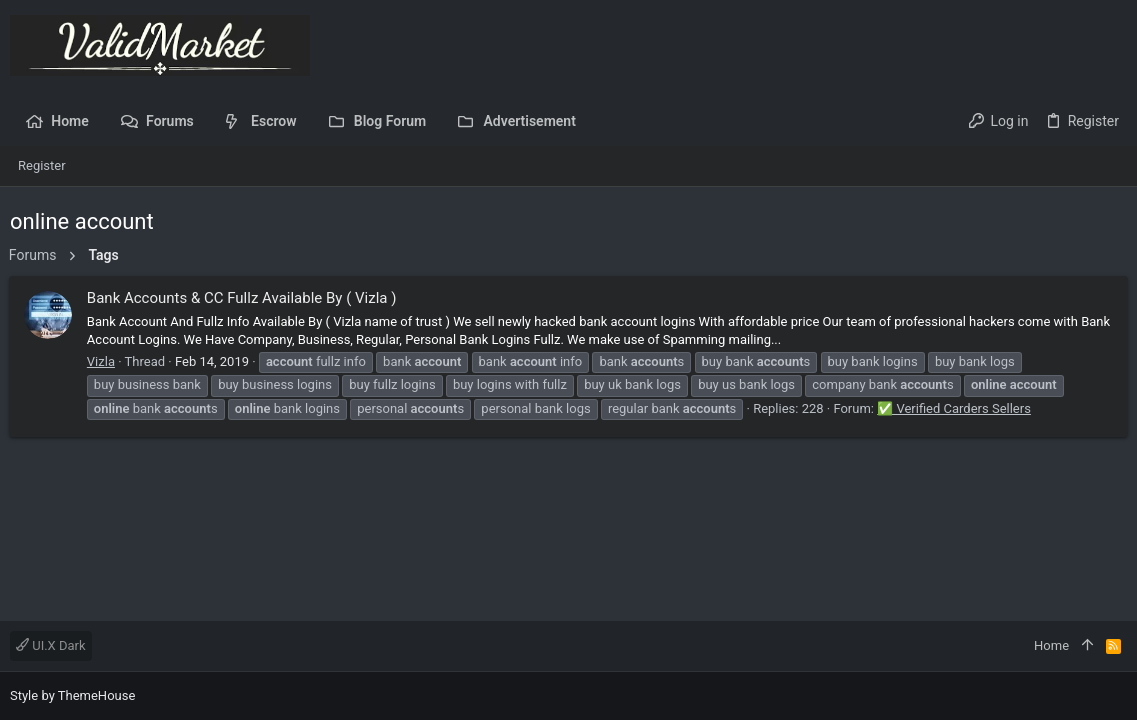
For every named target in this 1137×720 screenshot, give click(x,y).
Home (1051, 645)
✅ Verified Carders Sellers (955, 408)
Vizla (102, 361)
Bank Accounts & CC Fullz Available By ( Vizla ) (243, 298)
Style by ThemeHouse (72, 695)
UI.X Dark (51, 645)
